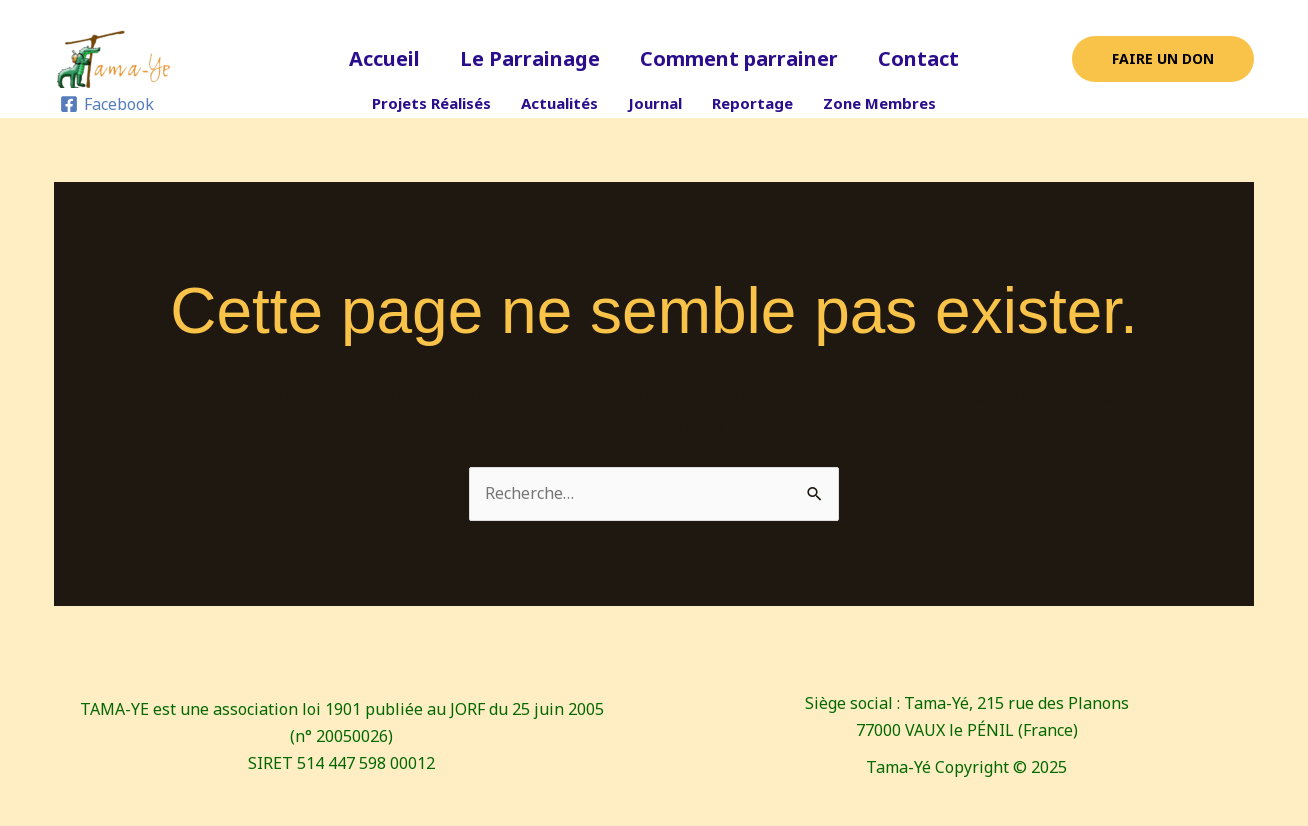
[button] (1163, 59)
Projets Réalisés (431, 103)
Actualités (559, 103)
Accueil (384, 58)
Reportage (752, 103)
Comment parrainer (739, 58)
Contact (918, 58)
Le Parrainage (530, 58)
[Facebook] (107, 104)
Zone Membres (879, 103)
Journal (655, 103)
